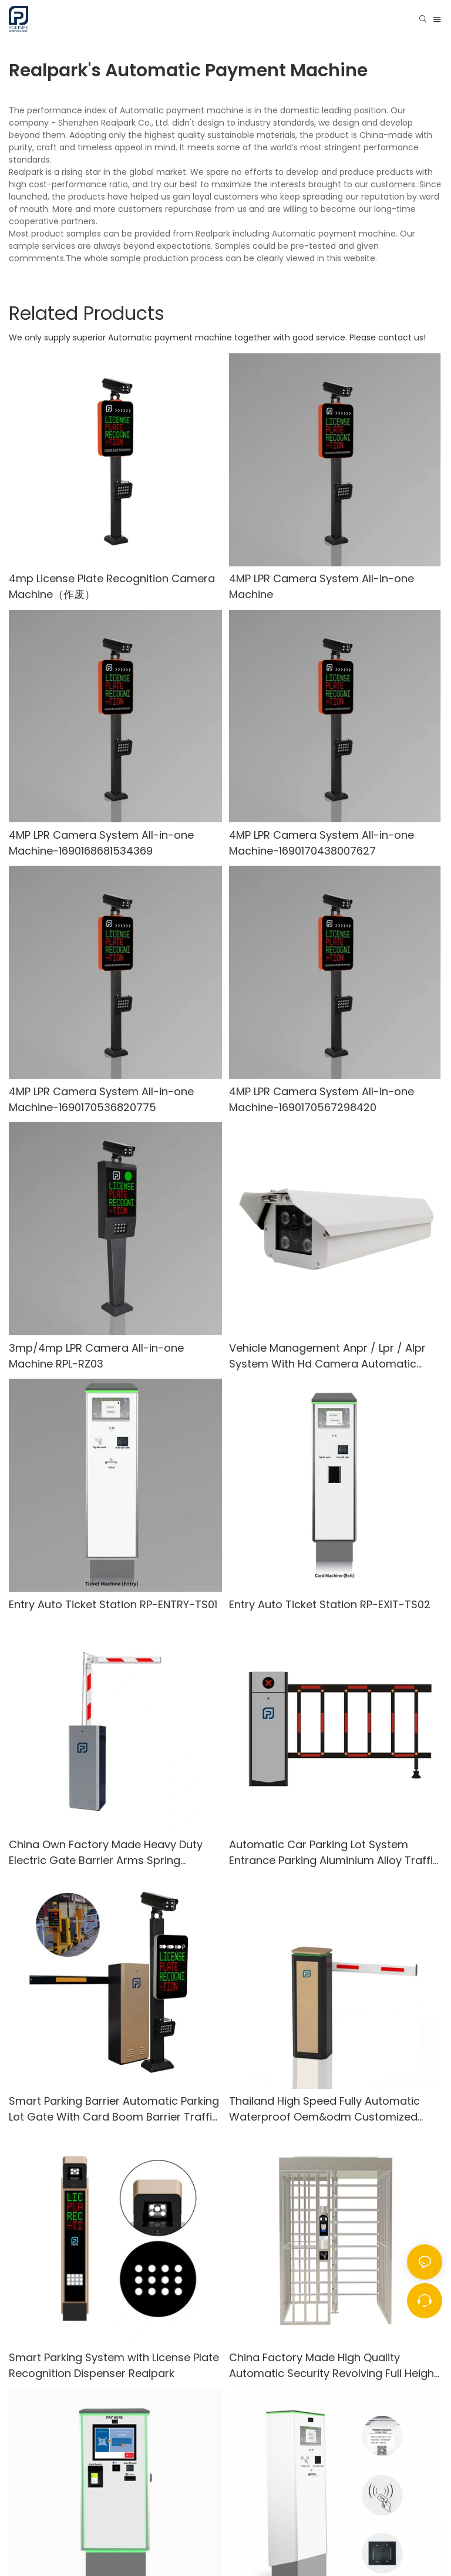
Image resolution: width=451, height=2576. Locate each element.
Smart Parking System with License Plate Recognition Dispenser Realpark (114, 2365)
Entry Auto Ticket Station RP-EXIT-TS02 (329, 1604)
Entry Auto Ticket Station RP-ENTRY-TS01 (113, 1604)
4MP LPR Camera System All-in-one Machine (321, 586)
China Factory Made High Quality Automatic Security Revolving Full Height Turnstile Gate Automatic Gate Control (333, 2365)
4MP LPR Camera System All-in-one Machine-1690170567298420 (321, 1099)
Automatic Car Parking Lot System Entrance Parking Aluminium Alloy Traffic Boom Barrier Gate (334, 1852)
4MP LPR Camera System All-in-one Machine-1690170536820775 (101, 1099)
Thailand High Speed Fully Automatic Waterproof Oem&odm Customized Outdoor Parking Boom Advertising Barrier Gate (324, 2109)
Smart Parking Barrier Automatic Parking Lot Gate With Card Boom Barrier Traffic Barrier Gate (114, 2109)
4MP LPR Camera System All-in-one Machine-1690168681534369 (101, 843)
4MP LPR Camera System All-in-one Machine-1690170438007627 (321, 843)
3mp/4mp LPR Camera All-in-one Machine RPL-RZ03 (96, 1356)
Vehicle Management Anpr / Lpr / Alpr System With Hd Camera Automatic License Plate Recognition (327, 1356)
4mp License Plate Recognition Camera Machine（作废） (112, 586)
